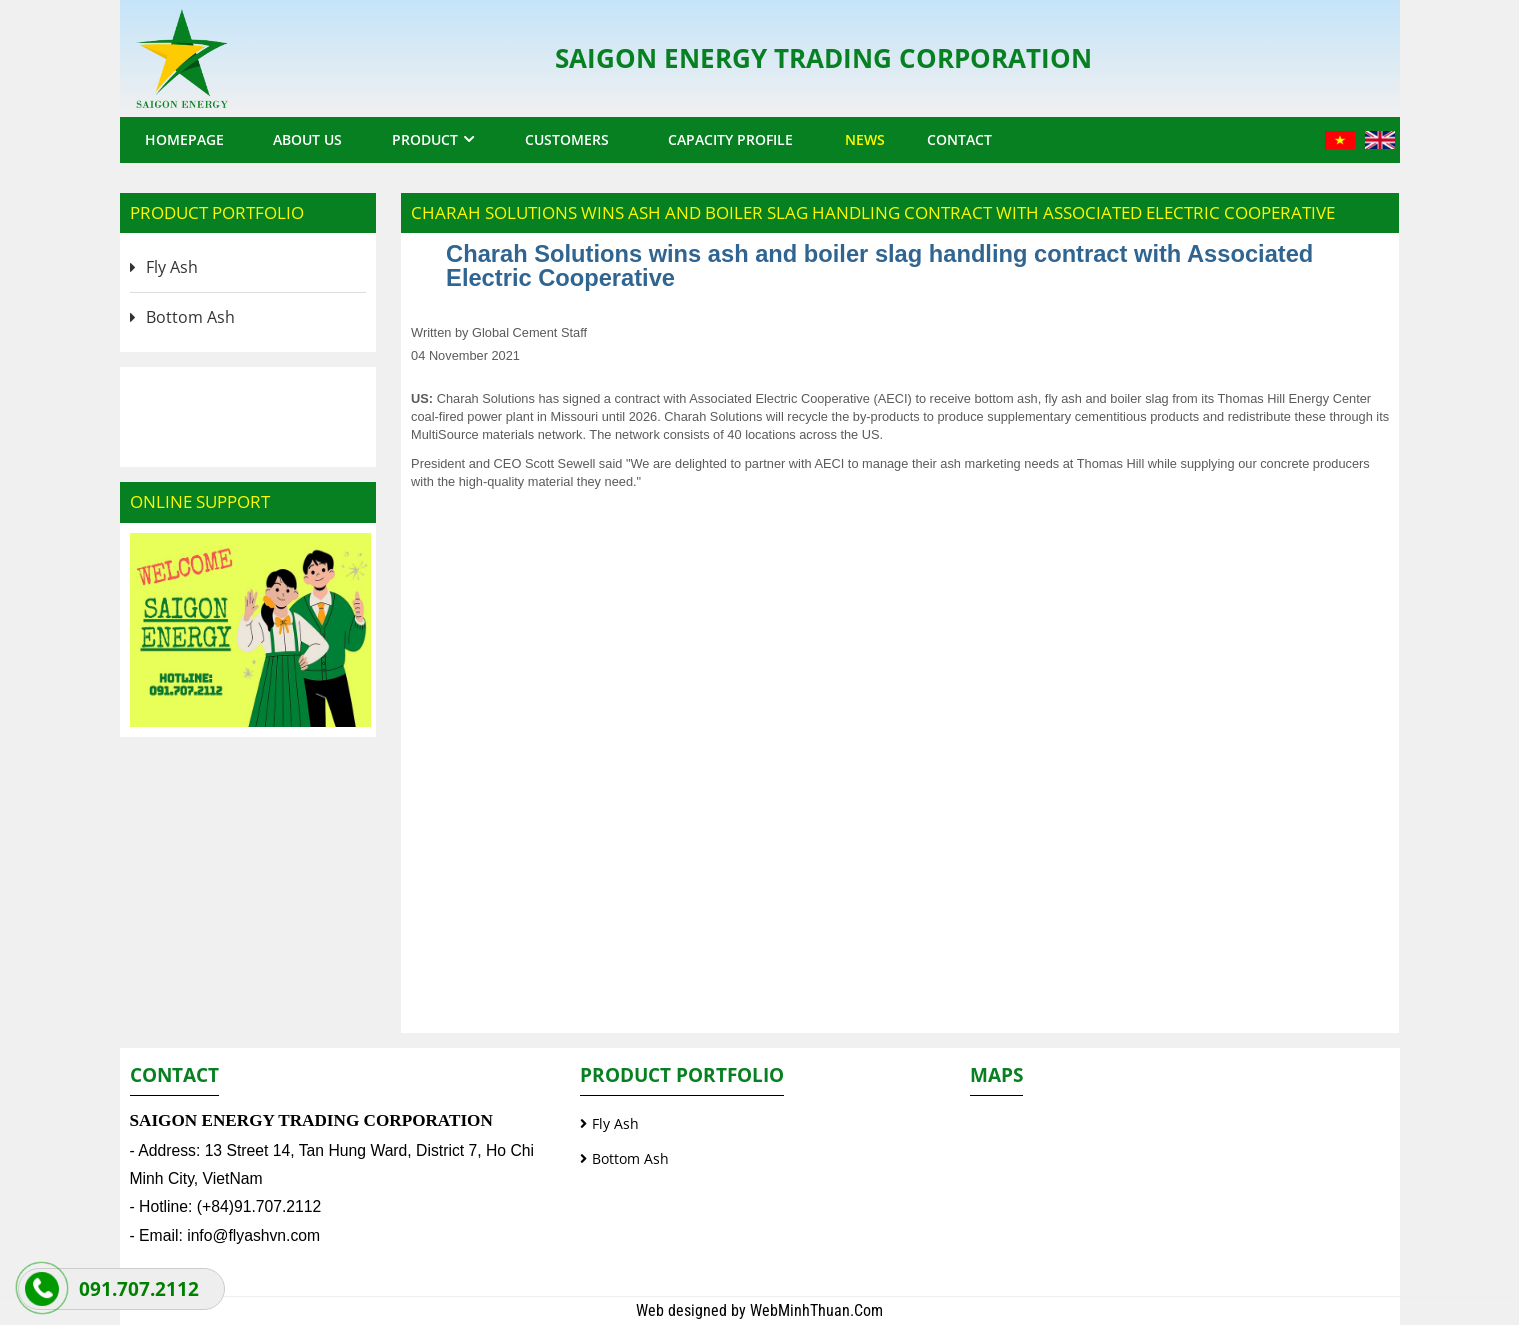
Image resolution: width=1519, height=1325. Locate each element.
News (865, 139)
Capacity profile (730, 139)
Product (425, 139)
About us (307, 139)
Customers (567, 139)
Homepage (184, 139)
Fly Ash (172, 267)
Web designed (683, 1311)
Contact (959, 139)
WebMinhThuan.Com (816, 1311)
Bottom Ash (190, 317)
